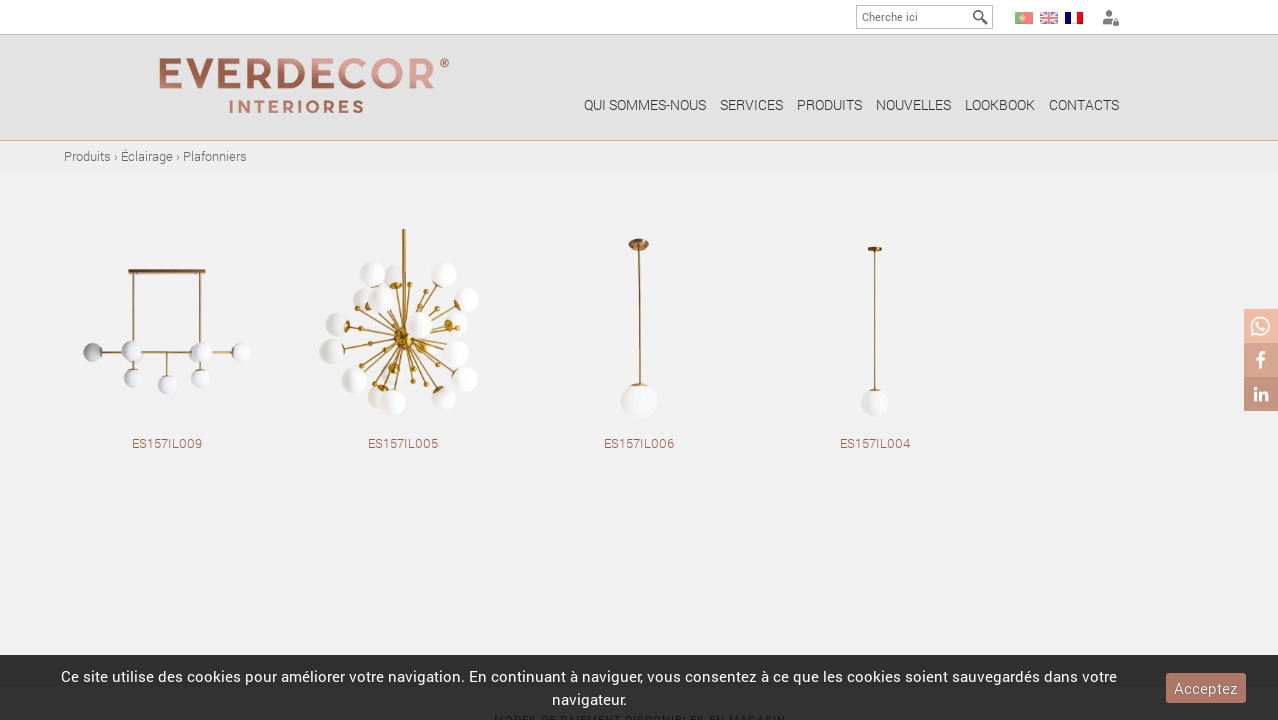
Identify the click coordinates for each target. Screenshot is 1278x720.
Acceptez (1206, 688)
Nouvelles (913, 104)
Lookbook (1000, 104)
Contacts (1084, 104)
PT (1024, 18)
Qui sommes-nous (645, 104)
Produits (829, 104)
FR (1074, 18)
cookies (214, 676)
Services (751, 104)
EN (1049, 18)
